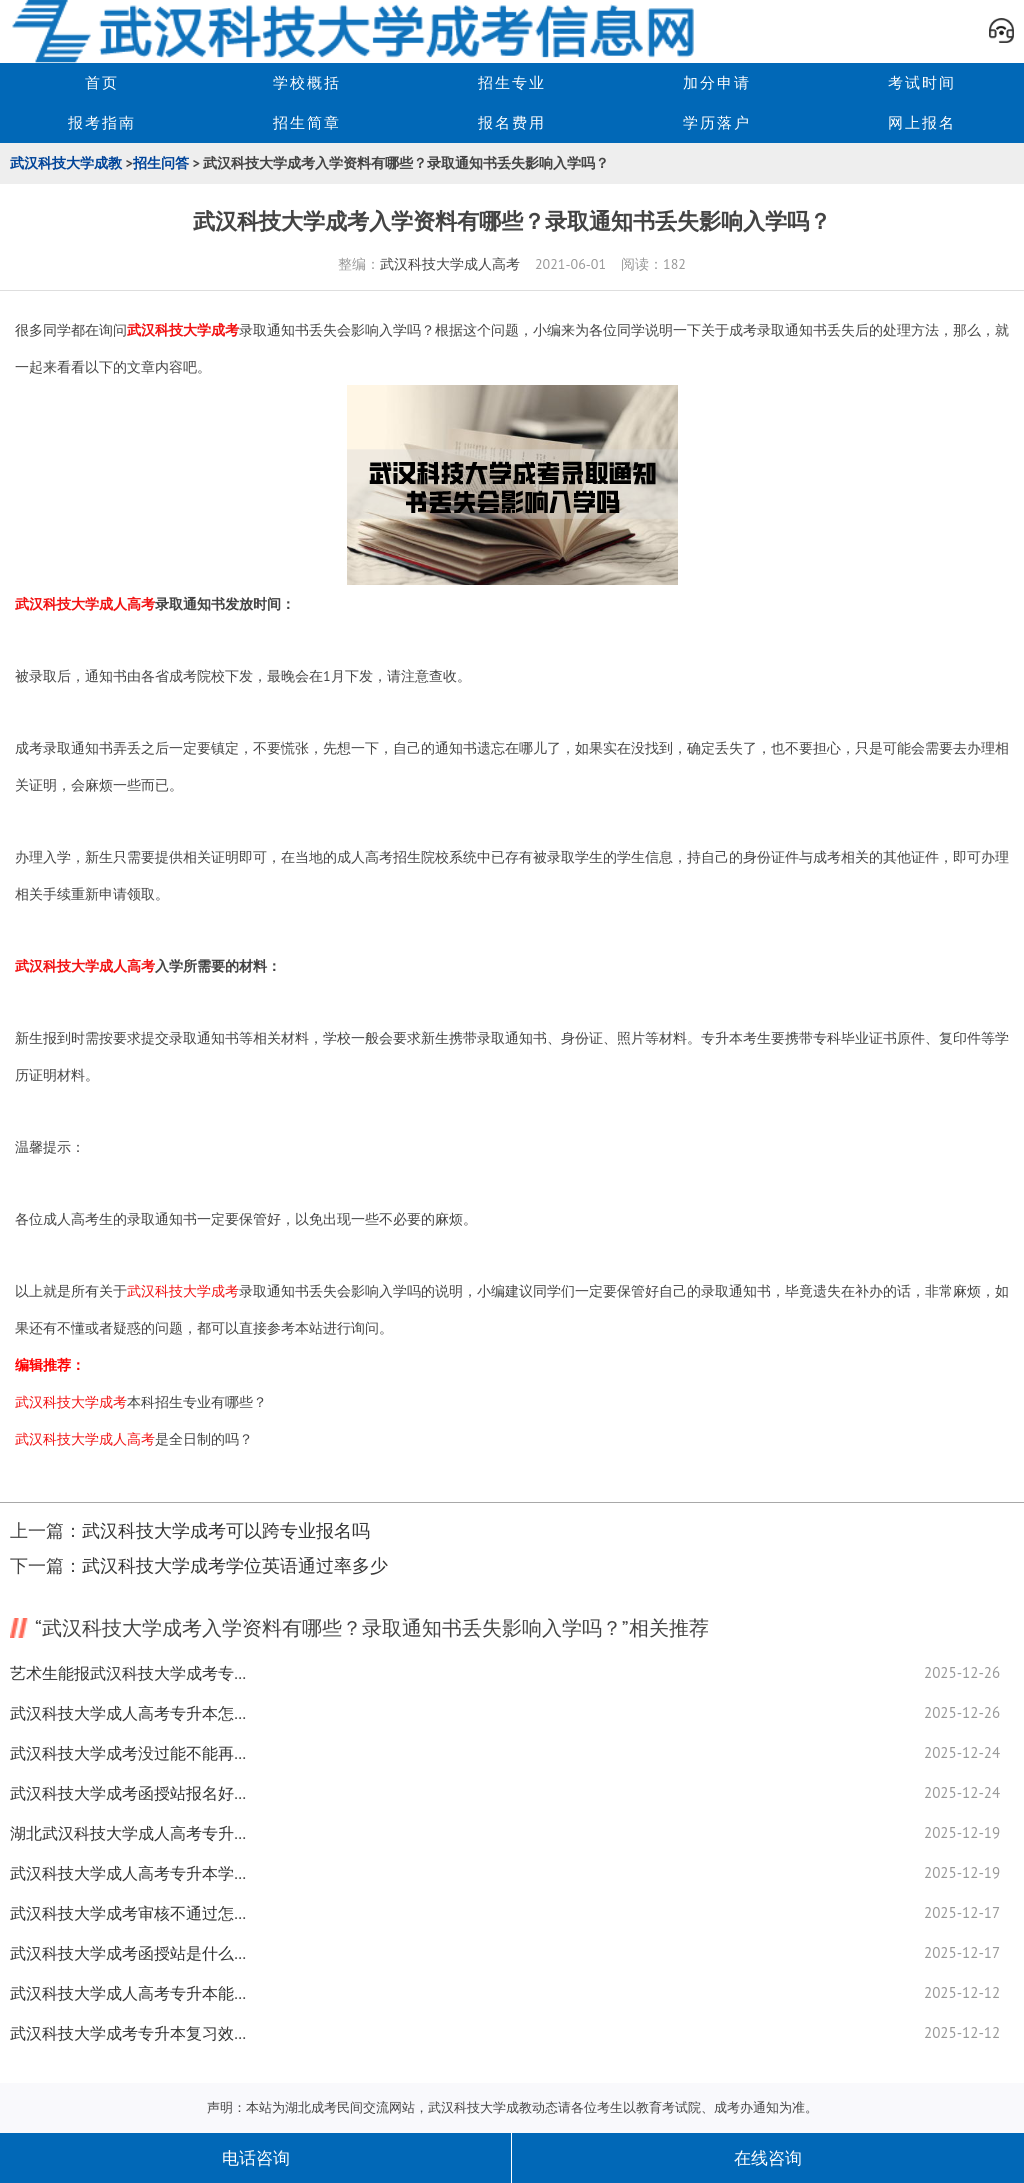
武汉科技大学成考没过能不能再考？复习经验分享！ (130, 1753)
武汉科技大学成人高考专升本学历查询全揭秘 (130, 1873)
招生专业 (512, 82)
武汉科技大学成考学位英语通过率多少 (235, 1565)
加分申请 (717, 82)
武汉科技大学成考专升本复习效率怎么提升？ (130, 2033)
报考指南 (102, 122)
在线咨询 (768, 2158)
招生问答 (161, 163)
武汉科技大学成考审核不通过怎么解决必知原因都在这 (130, 1913)
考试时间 (922, 82)
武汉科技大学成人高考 (450, 264)
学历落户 (717, 122)
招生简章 (307, 122)
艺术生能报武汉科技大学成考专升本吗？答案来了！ (130, 1673)
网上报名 (922, 122)
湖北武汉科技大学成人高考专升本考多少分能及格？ (130, 1833)
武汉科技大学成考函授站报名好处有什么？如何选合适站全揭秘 (130, 1793)
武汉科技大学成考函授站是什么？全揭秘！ (130, 1953)
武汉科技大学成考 (183, 330)
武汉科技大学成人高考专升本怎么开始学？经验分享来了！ (130, 1713)
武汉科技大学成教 (66, 163)
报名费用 (512, 122)
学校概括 (307, 82)
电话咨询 (256, 2158)
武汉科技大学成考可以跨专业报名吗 (226, 1530)
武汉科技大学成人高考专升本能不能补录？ (130, 1993)
